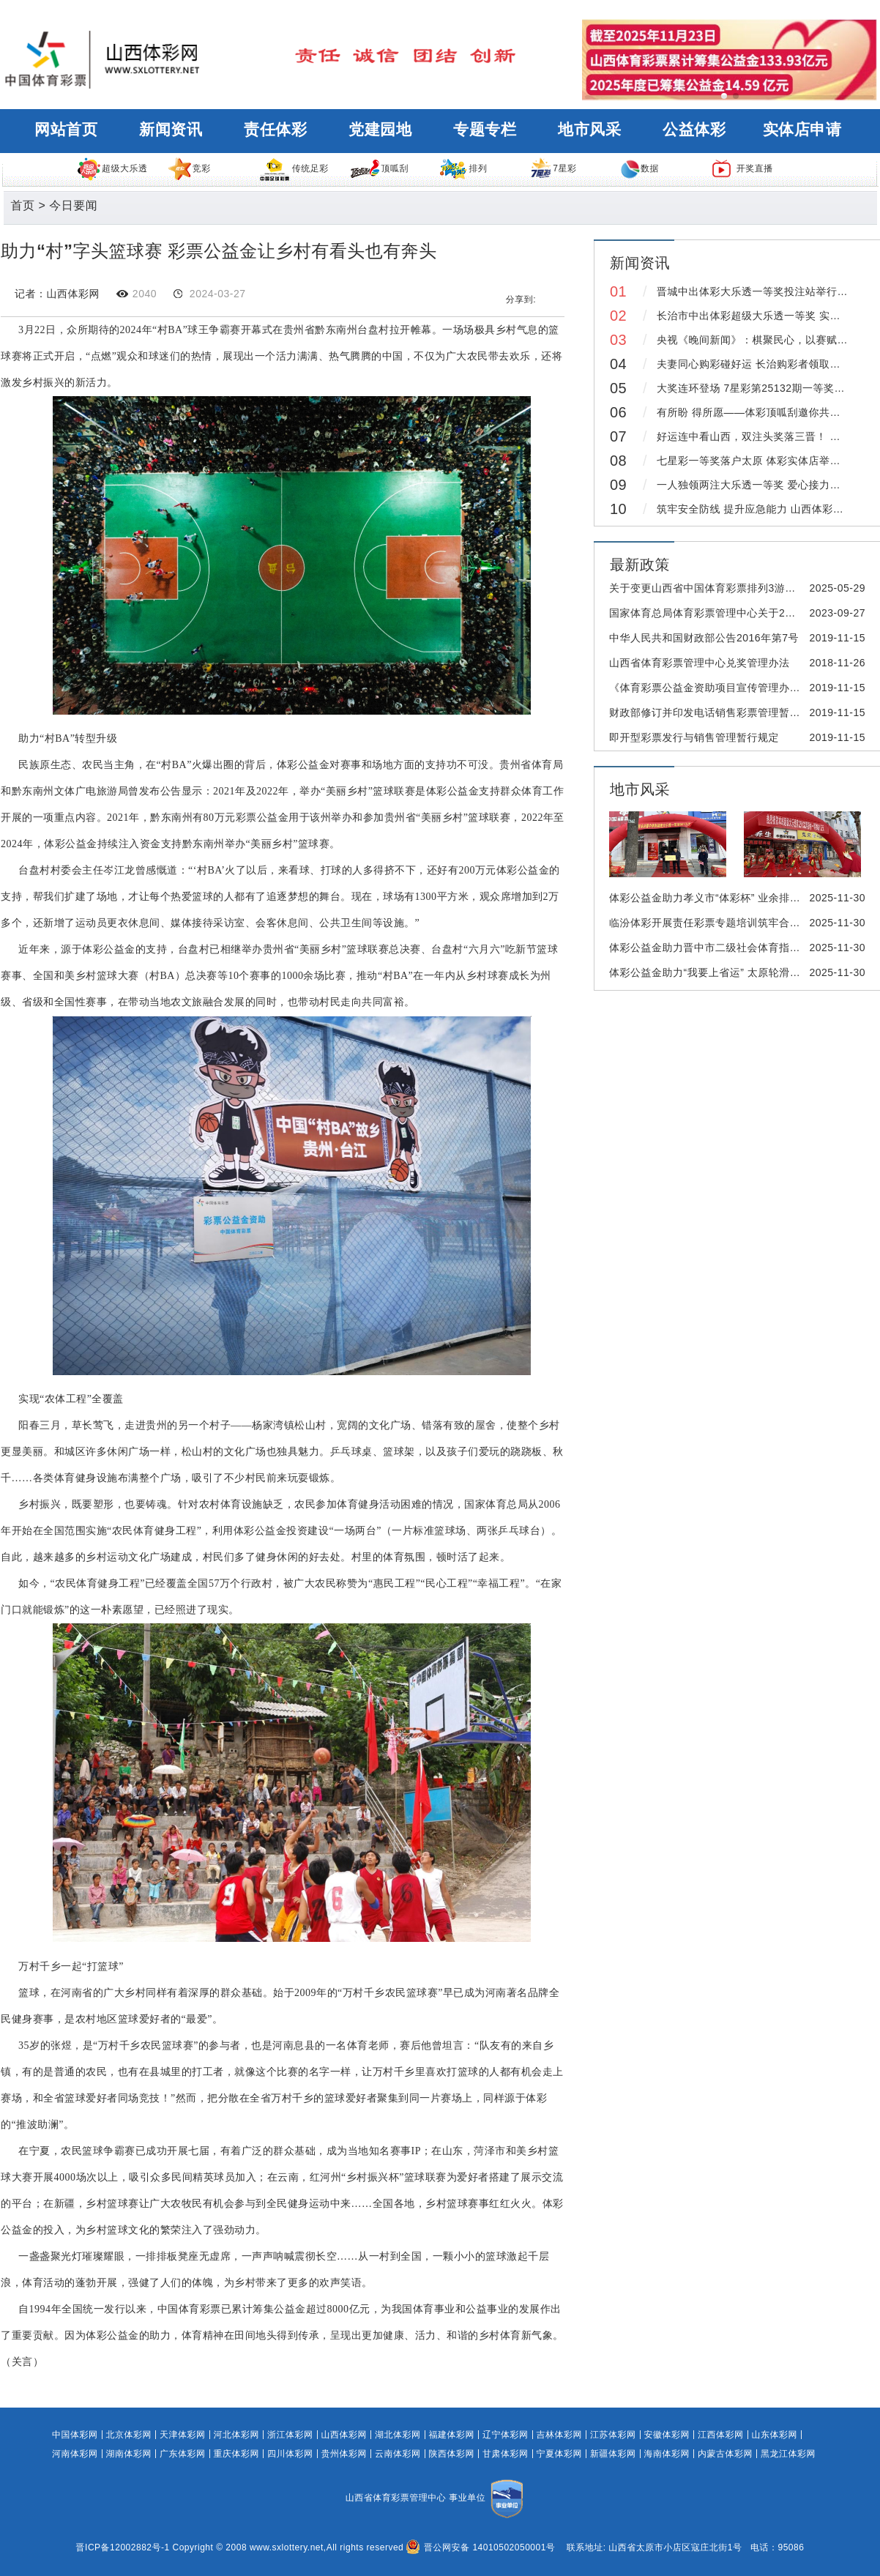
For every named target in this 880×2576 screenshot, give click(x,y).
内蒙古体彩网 (725, 2454)
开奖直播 (742, 168)
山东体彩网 (775, 2435)
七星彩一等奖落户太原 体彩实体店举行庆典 (759, 460)
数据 (639, 168)
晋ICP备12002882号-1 (123, 2547)
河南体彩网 (75, 2454)
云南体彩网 (398, 2454)
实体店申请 (802, 129)
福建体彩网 (452, 2435)
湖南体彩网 (129, 2454)
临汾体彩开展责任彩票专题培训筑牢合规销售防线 (726, 922)
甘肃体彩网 (505, 2454)
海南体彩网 (667, 2454)
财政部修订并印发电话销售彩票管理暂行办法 (715, 712)
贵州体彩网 (344, 2454)
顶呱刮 (378, 168)
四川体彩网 (290, 2454)
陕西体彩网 (452, 2454)
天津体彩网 (183, 2435)
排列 (463, 168)
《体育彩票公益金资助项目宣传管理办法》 (710, 687)
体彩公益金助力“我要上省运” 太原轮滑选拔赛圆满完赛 (736, 972)
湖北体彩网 (398, 2435)
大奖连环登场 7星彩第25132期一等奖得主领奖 (767, 388)
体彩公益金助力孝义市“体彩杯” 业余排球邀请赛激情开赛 (742, 898)
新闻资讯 (170, 129)
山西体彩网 (344, 2435)
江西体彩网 (721, 2435)
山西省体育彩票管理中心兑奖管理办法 (699, 663)
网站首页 (65, 129)
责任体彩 (275, 129)
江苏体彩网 (613, 2435)
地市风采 (589, 129)
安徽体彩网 (667, 2435)
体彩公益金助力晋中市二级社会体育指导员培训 (720, 947)
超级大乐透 (112, 168)
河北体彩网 (237, 2435)
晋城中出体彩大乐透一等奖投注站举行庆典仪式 (768, 291)
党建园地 (379, 129)
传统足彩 (293, 168)
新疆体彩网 (613, 2454)
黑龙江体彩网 (788, 2454)
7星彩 (552, 168)
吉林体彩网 (560, 2435)
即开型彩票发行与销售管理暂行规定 (694, 737)
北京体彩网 (129, 2435)
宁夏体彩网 (560, 2454)
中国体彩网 (75, 2435)
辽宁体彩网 (505, 2435)
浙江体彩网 (290, 2435)
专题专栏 (484, 129)
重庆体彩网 (237, 2454)
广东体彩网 (183, 2454)
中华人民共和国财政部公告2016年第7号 (704, 638)
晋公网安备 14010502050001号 (480, 2547)
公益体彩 (694, 129)
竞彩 (189, 168)
